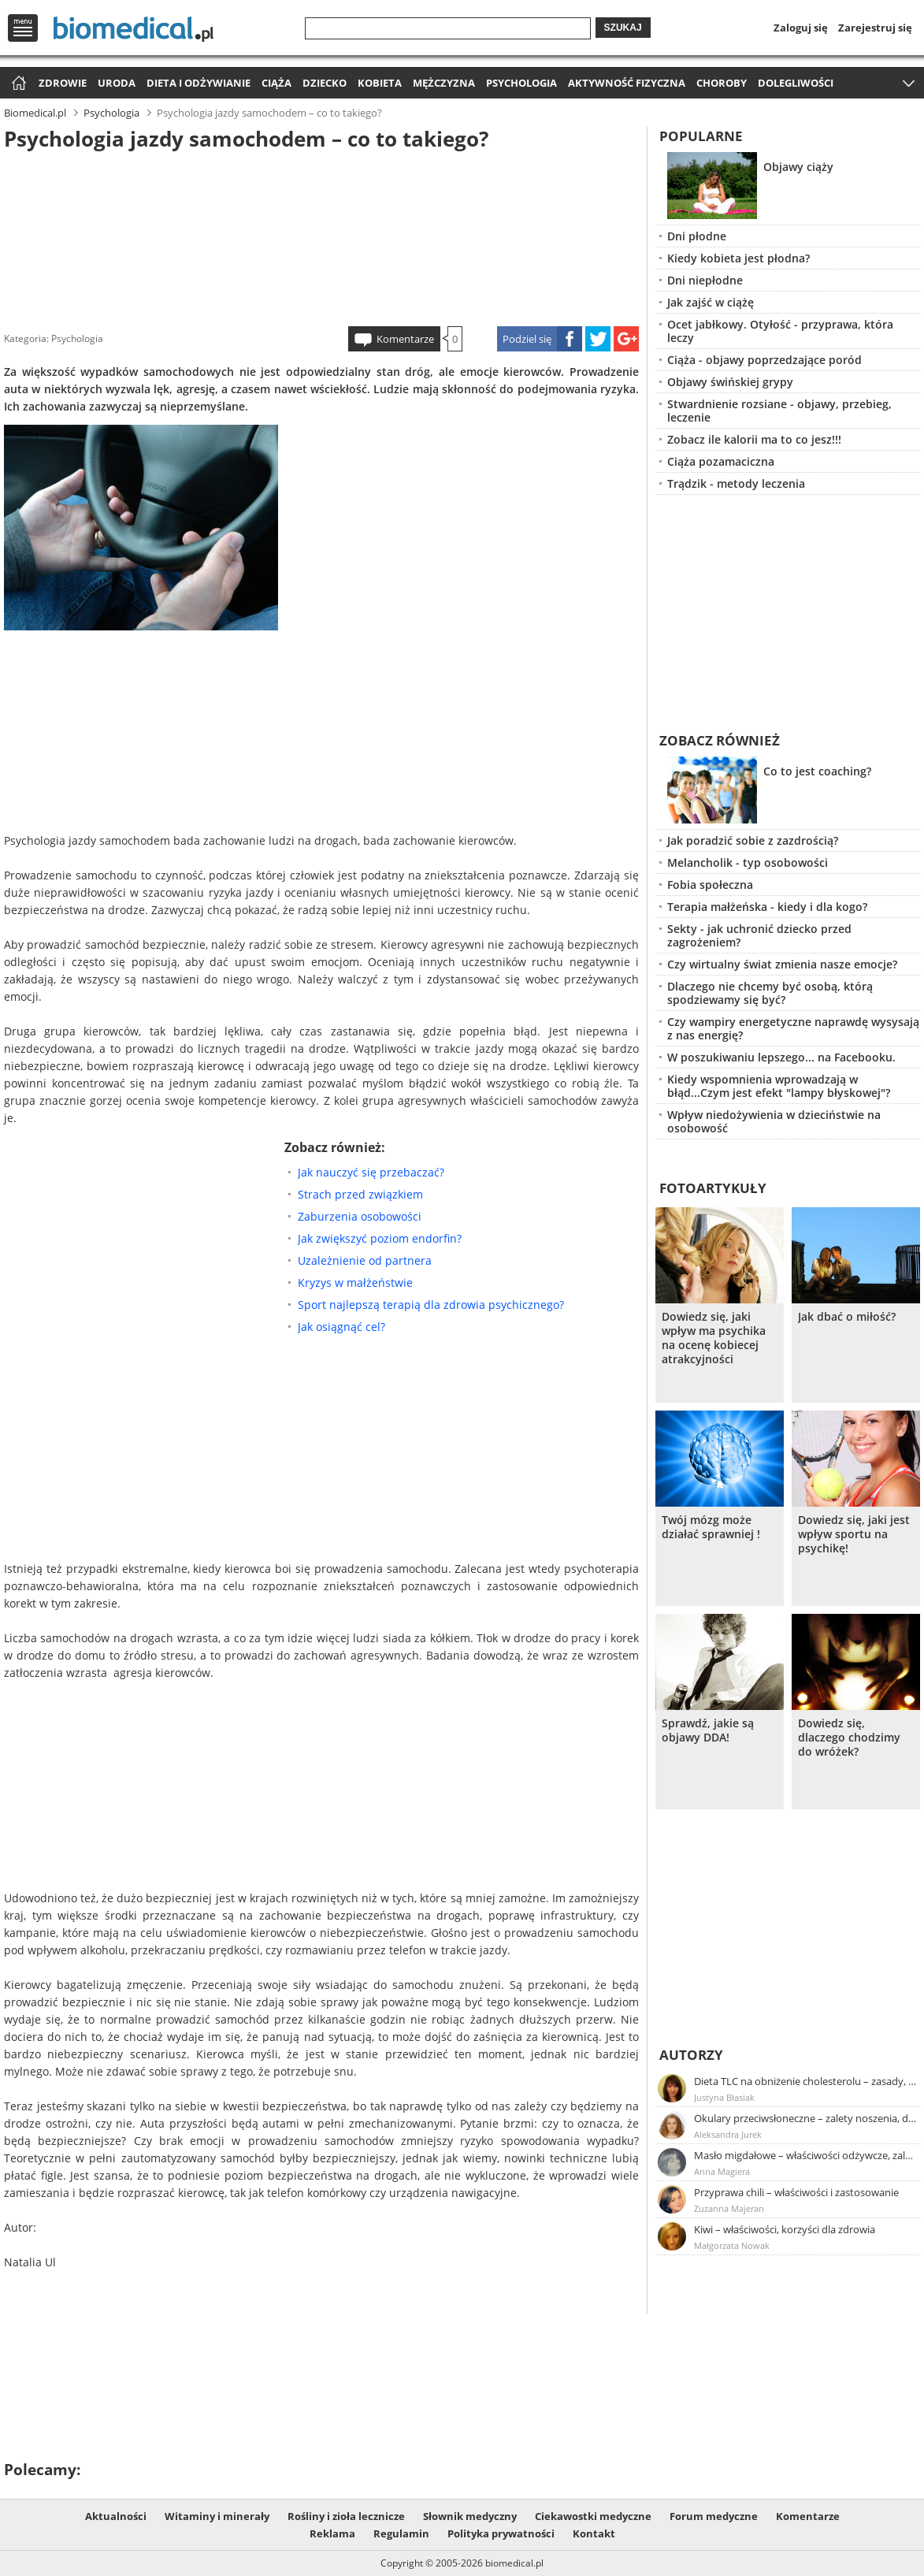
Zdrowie (63, 83)
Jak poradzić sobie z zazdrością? (752, 840)
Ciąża (276, 83)
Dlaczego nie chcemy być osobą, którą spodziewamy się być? (770, 993)
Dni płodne (696, 236)
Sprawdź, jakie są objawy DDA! (708, 1730)
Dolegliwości (795, 83)
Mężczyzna (444, 83)
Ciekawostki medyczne (593, 2516)
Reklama (332, 2533)
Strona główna (17, 84)
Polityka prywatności (501, 2533)
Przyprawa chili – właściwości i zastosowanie (796, 2192)
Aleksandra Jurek (728, 2134)
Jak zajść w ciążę (710, 302)
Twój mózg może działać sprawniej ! (711, 1527)
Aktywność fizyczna (626, 83)
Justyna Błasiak (724, 2097)
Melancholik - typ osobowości (747, 862)
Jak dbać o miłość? (847, 1317)
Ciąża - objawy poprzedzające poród (764, 359)
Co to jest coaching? (817, 771)
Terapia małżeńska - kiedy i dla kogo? (767, 906)
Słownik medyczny (470, 2516)
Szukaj (623, 27)
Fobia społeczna (710, 884)
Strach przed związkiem (360, 1194)
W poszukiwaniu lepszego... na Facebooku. (781, 1057)
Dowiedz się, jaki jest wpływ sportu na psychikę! (854, 1534)
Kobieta (380, 83)
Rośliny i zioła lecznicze (346, 2516)
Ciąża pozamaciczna (720, 461)
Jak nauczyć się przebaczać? (371, 1172)
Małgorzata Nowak (732, 2245)
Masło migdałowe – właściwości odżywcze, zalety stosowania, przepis (806, 2155)
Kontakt (594, 2533)
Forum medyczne (714, 2516)
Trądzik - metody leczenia (736, 483)
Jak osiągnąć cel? (341, 1326)
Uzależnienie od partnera (365, 1260)
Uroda (116, 83)
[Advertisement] (321, 235)
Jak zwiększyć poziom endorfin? (380, 1238)
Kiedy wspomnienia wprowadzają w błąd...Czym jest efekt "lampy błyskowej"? (778, 1086)
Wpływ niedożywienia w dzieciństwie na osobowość (774, 1121)
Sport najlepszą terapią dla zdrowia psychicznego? (431, 1304)
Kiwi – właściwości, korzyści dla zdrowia (784, 2229)
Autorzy (691, 2055)
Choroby (721, 83)
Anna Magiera (722, 2171)
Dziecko (324, 83)
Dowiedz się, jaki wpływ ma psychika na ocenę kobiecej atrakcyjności (714, 1338)
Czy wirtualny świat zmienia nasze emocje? (782, 964)
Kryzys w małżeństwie (355, 1282)
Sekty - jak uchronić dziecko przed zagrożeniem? (759, 935)
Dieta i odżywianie (198, 83)
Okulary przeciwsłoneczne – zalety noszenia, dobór (806, 2118)
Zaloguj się (801, 27)
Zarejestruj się (875, 27)
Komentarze (405, 339)
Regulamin (401, 2533)
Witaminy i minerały (217, 2516)
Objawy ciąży (798, 166)
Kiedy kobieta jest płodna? (738, 258)
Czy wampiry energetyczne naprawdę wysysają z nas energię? (793, 1028)
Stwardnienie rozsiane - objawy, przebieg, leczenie (779, 410)
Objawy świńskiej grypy (730, 381)
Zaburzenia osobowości (359, 1216)
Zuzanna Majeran (729, 2208)
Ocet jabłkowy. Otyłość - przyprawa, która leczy (780, 331)
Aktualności (116, 2516)
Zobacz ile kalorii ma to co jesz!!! (754, 439)
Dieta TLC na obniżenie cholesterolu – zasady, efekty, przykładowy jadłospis (806, 2081)
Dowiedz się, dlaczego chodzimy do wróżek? (849, 1737)
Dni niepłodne (705, 280)
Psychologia (521, 83)
